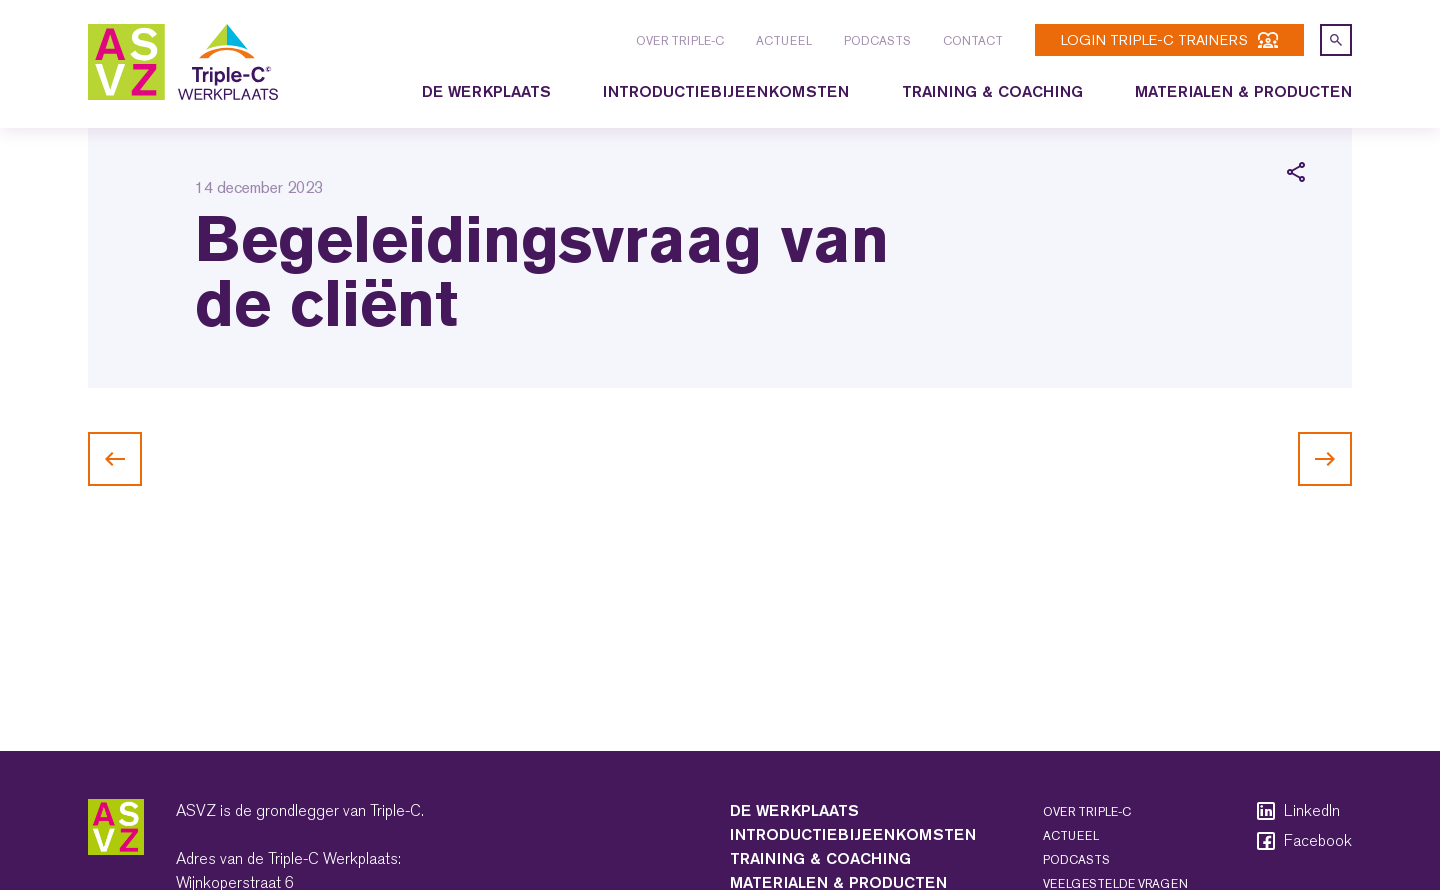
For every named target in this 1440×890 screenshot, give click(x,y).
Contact (973, 41)
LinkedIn (1297, 811)
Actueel (784, 41)
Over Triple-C (680, 41)
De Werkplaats (486, 91)
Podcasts (877, 41)
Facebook (1303, 841)
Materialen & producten (1243, 91)
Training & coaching (992, 91)
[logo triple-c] (183, 62)
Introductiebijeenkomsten (726, 91)
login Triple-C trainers (1169, 40)
